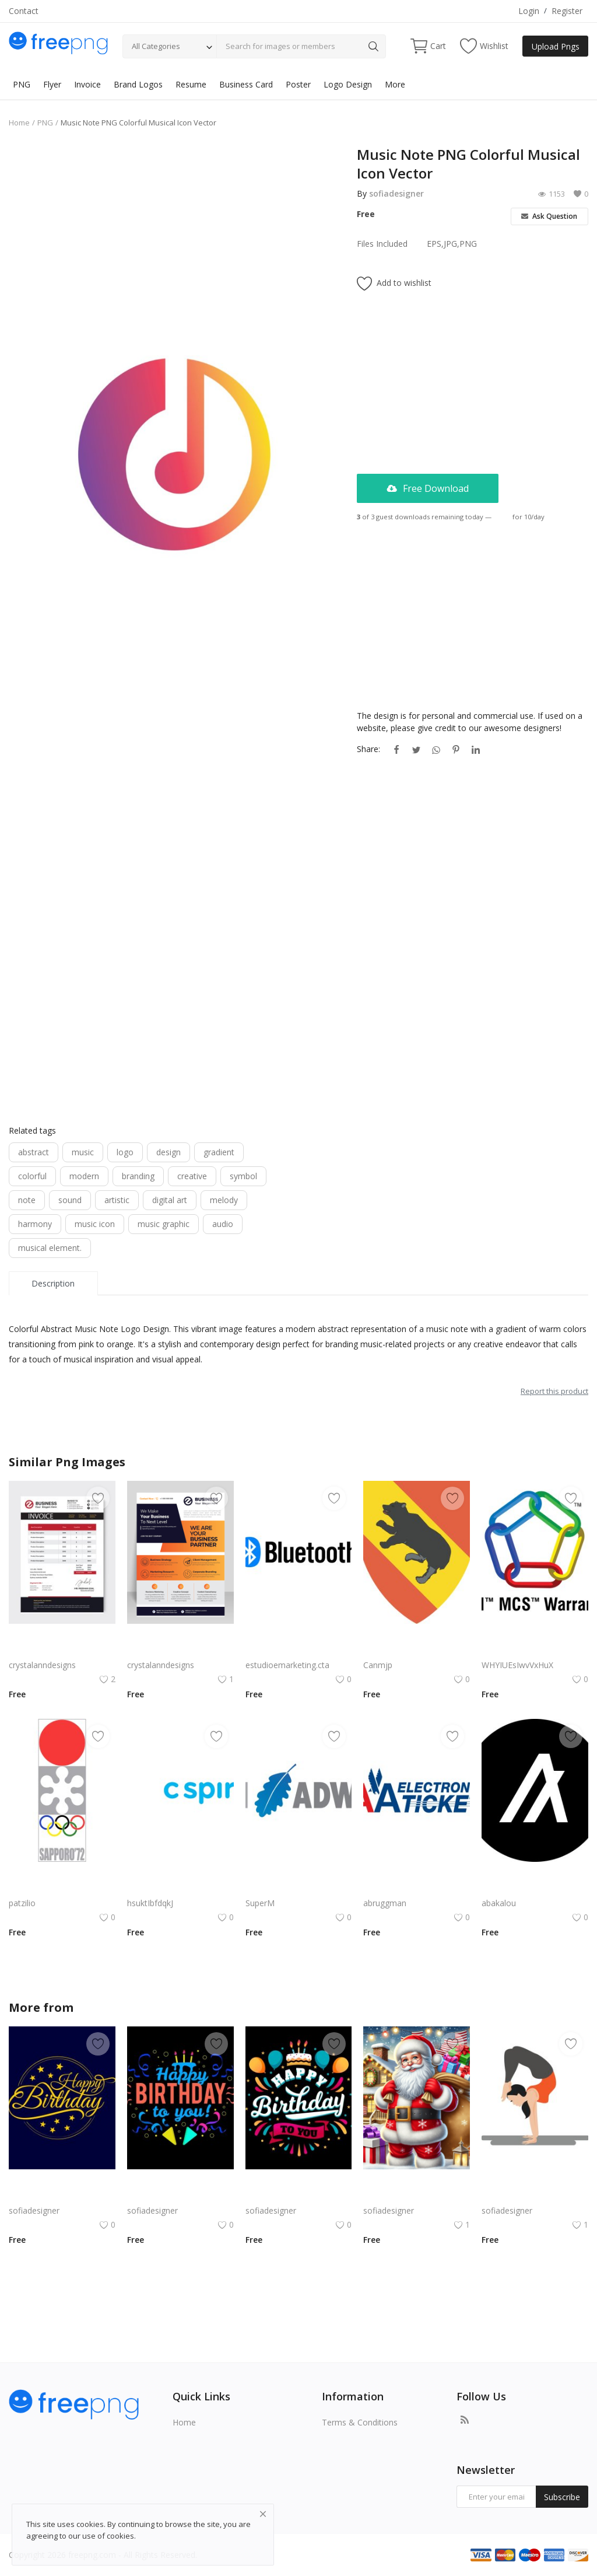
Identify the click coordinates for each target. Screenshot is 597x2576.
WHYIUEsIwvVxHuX (517, 1664)
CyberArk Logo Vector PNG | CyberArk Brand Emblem (298, 1889)
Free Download (428, 488)
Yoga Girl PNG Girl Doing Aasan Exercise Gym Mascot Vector (535, 2196)
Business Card (246, 84)
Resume (190, 84)
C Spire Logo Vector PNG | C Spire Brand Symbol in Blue (180, 1889)
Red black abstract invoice (58, 1650)
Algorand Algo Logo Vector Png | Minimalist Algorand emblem (535, 1889)
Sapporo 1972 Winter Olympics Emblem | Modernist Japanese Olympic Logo (62, 1889)
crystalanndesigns (42, 1664)
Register (567, 10)
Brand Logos (138, 84)
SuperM (260, 1903)
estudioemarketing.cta (287, 1664)
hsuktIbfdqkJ (150, 1903)
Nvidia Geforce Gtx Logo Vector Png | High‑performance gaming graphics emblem (416, 1650)
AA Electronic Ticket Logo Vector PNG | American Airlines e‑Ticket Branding (416, 1889)
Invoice (87, 84)
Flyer (52, 84)
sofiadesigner (396, 193)
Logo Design (348, 84)
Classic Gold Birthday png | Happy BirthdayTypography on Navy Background (62, 2196)
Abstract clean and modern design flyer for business (180, 1650)
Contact (23, 10)
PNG (21, 84)
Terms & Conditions (360, 2422)
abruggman (384, 1903)
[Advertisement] (174, 227)
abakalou (499, 1903)
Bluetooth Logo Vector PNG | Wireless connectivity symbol (298, 1650)
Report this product (554, 1391)
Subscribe (562, 2496)
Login (528, 10)
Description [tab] (53, 1283)
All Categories (156, 46)
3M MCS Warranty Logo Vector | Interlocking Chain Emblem (535, 1650)
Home (19, 122)
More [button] (395, 84)
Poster (298, 84)
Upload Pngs (556, 46)
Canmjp (377, 1664)
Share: (368, 748)
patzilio (22, 1903)
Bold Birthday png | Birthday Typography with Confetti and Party (180, 2196)
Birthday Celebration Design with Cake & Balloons (298, 2196)
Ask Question (549, 216)
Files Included (382, 243)
